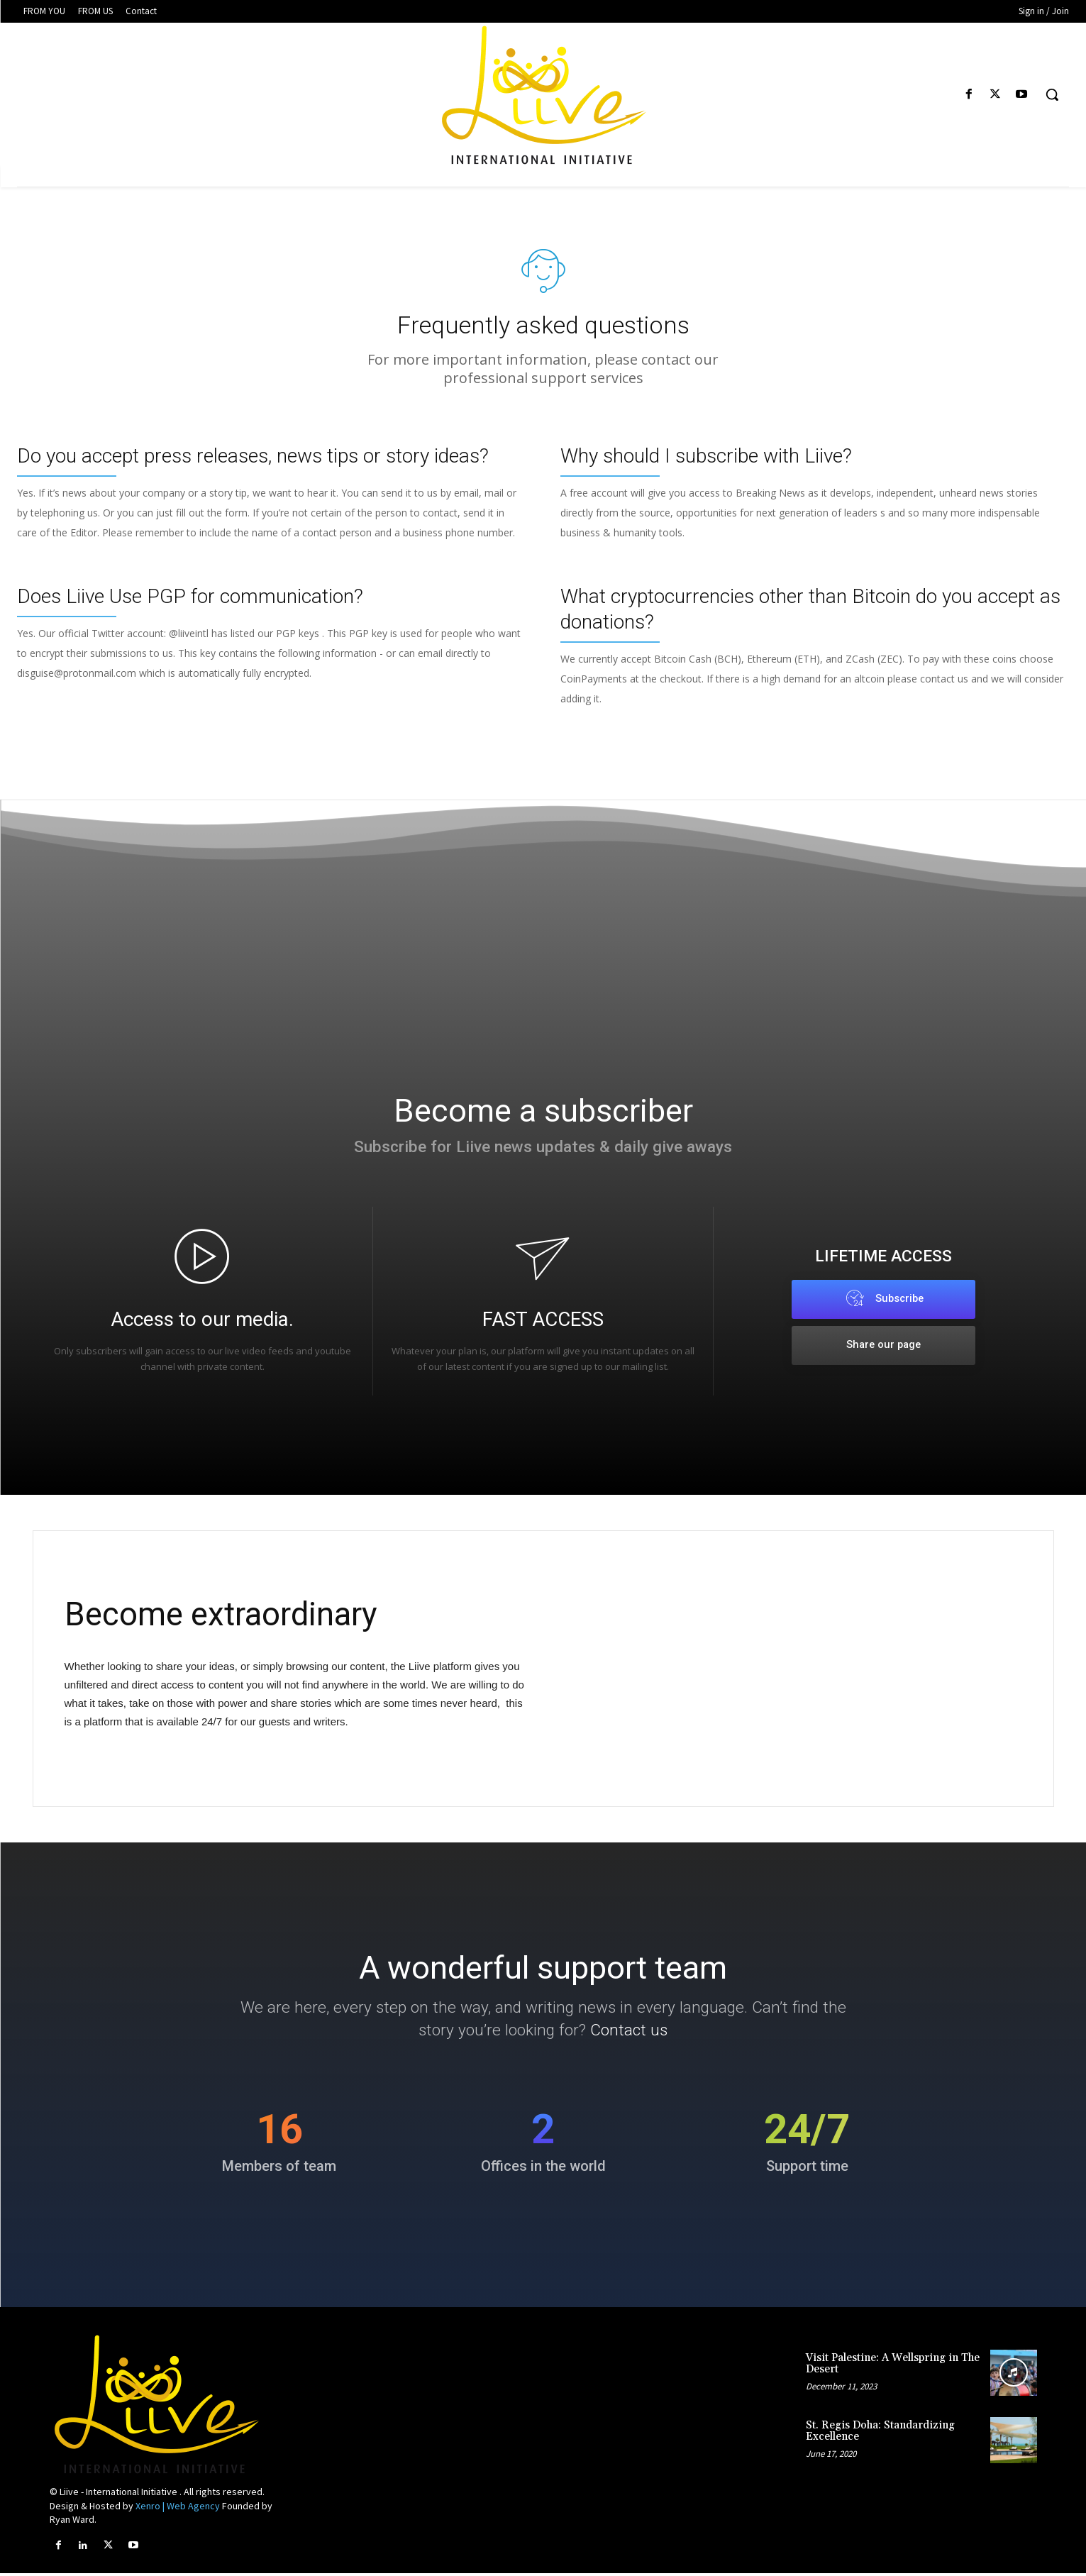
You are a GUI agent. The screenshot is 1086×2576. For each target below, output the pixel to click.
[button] (1052, 94)
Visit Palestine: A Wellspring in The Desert (893, 2366)
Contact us (644, 2033)
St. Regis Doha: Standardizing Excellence (880, 2434)
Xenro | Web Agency (177, 2508)
